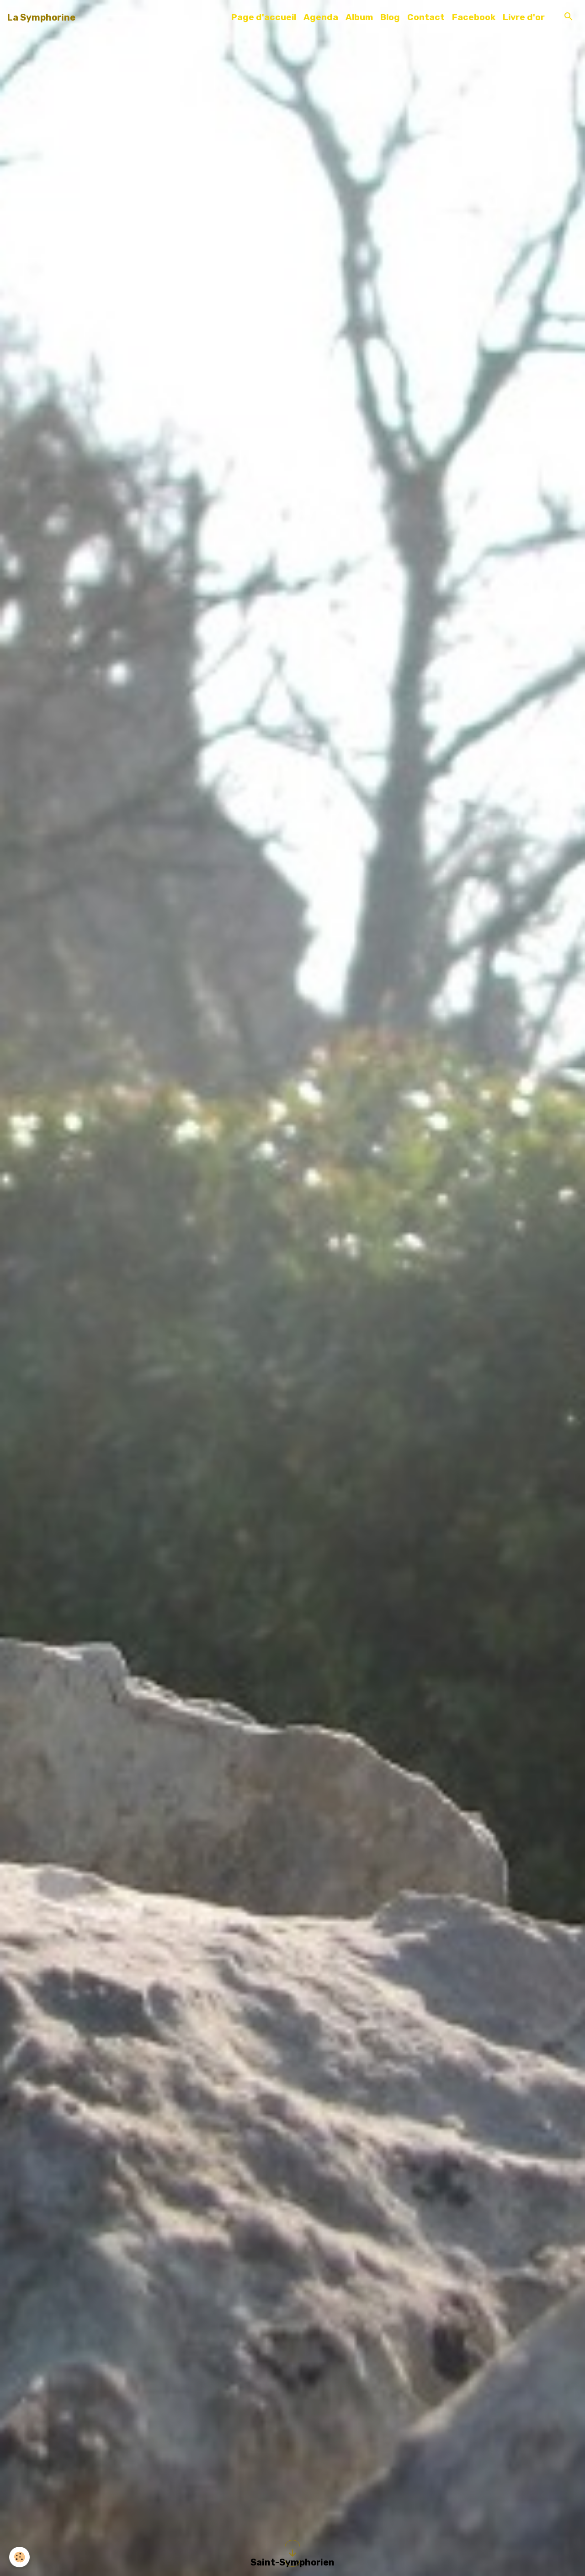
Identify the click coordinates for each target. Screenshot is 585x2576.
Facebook (473, 17)
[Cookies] (19, 2557)
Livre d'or (524, 17)
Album (359, 17)
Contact (426, 17)
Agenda (320, 17)
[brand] (41, 17)
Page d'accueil (263, 17)
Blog (390, 17)
